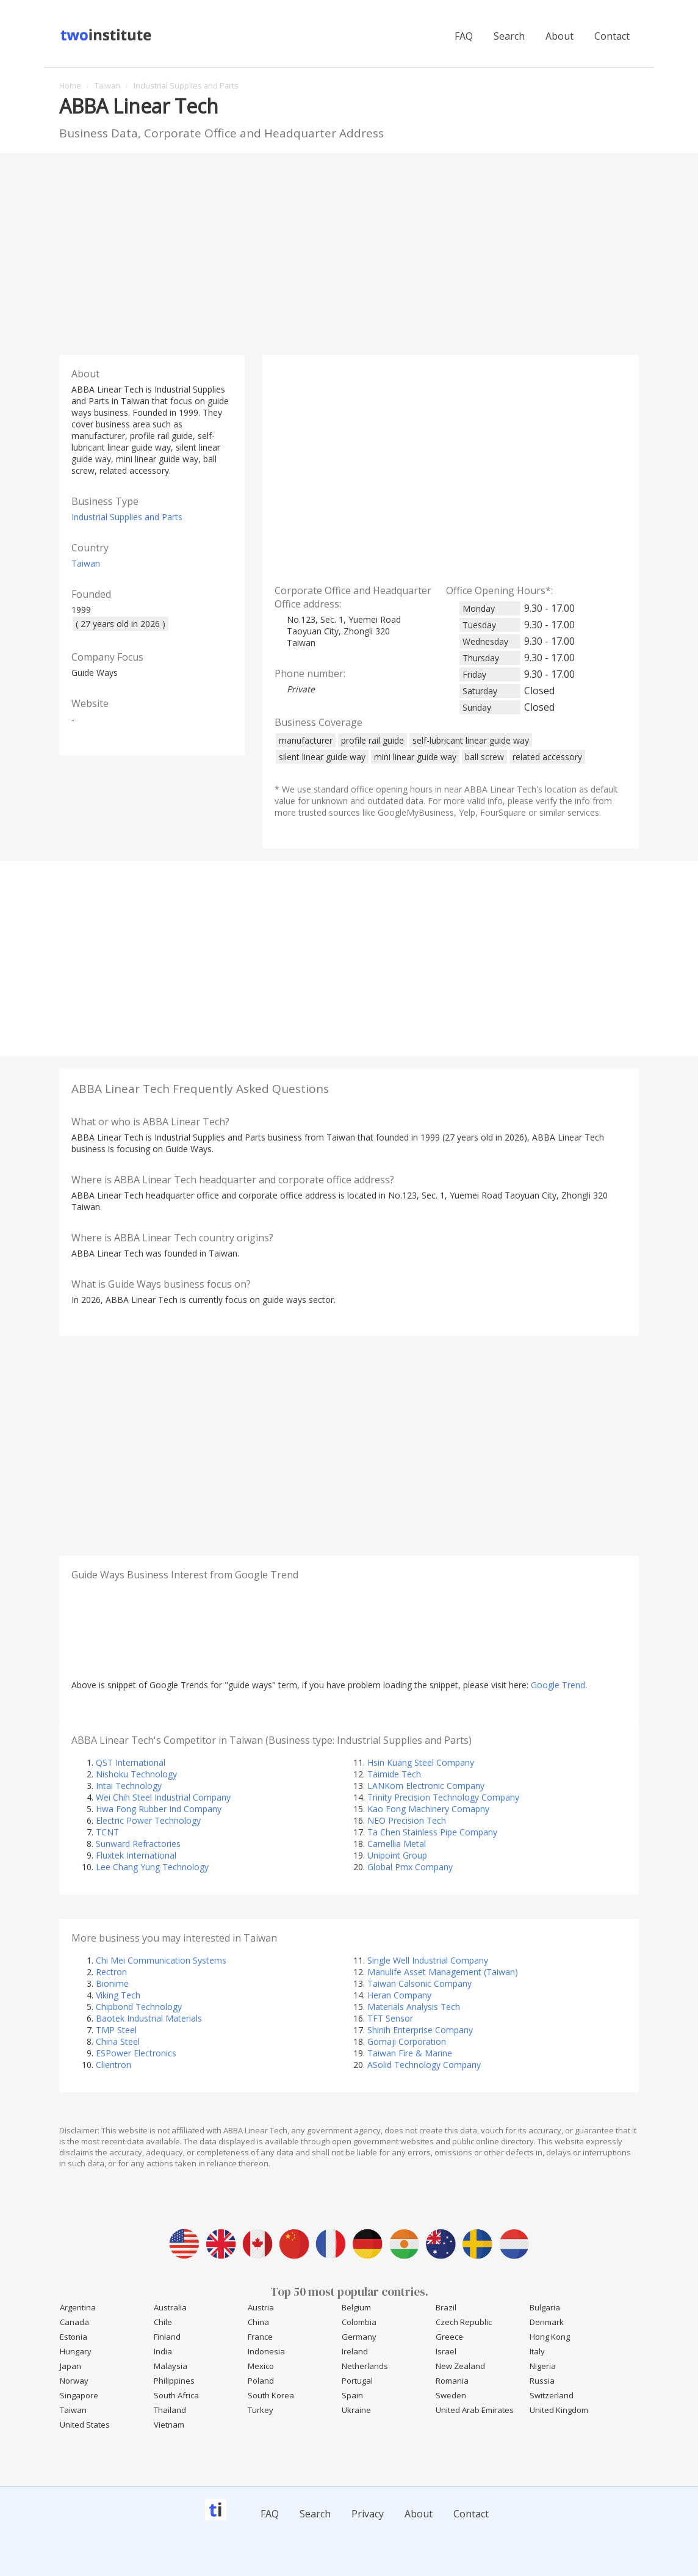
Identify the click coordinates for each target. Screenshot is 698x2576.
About (559, 36)
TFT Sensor (390, 2018)
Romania (452, 2380)
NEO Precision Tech (406, 1820)
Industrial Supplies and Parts (126, 517)
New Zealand (460, 2365)
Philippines (174, 2380)
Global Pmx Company (410, 1867)
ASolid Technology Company (424, 2064)
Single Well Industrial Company (427, 1960)
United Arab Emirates (475, 2409)
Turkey (260, 2409)
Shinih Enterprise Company (420, 2030)
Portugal (357, 2380)
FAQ (464, 36)
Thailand (170, 2409)
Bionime (112, 1983)
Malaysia (170, 2365)
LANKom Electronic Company (425, 1785)
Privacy (367, 2513)
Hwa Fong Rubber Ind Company (158, 1809)
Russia (542, 2380)
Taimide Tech (394, 1774)
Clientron (113, 2064)
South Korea (271, 2395)
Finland (167, 2336)
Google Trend (558, 1685)
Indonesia (266, 2351)
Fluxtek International (136, 1855)
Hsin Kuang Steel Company (420, 1762)
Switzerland (552, 2395)
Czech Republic (464, 2322)
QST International (130, 1762)
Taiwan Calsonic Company (419, 1983)
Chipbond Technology (139, 2006)
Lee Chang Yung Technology (152, 1867)
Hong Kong (550, 2336)
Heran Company (399, 1995)
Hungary (76, 2351)
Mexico (261, 2365)
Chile (163, 2322)
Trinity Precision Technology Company (443, 1797)
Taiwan (85, 563)
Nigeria (543, 2365)
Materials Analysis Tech (413, 2006)
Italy (537, 2351)
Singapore (79, 2395)
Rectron (111, 1972)
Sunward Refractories (138, 1843)
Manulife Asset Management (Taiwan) (442, 1972)
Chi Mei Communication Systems (161, 1960)
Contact (612, 36)
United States (85, 2424)
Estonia (73, 2336)
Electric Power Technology (148, 1820)
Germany (359, 2336)
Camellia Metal (396, 1843)
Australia (170, 2307)
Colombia (359, 2322)
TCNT (107, 1832)
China (258, 2322)
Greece (449, 2336)
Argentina (78, 2307)
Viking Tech (118, 1995)
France (260, 2336)
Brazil (446, 2307)
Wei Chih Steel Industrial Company (163, 1797)
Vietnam (169, 2424)
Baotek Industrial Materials (149, 2018)
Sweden (451, 2395)
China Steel (118, 2041)
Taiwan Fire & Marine (409, 2053)
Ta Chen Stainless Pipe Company (432, 1832)
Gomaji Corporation (406, 2041)
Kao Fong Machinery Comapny (428, 1809)
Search (509, 36)
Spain (352, 2395)
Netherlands (365, 2365)
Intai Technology (129, 1785)
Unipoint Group (397, 1855)
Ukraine (356, 2409)
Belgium (356, 2307)
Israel (446, 2351)
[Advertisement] (349, 250)
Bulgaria (545, 2307)
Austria (261, 2307)
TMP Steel (116, 2030)
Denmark (547, 2322)
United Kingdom (559, 2409)
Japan (70, 2365)
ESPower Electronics (136, 2053)
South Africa (176, 2395)
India (163, 2351)
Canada (74, 2322)
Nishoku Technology (136, 1774)
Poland (261, 2380)
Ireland (355, 2351)
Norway (74, 2380)
